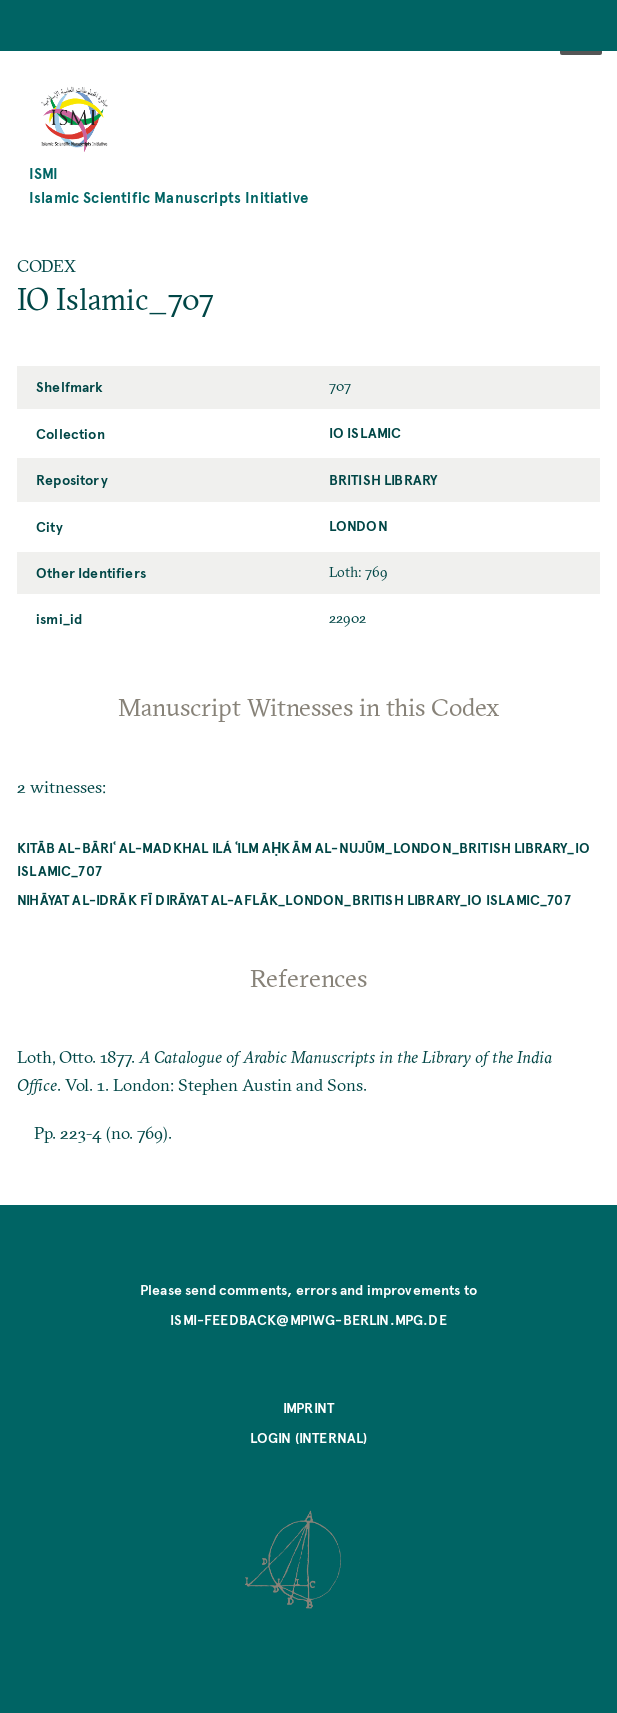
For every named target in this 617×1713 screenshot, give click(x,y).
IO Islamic (365, 432)
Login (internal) (309, 1437)
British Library (383, 479)
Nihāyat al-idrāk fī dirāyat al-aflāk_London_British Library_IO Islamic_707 (294, 899)
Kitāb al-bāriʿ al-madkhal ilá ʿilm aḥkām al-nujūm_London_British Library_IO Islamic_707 (303, 859)
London (358, 525)
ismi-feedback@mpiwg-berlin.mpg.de (308, 1319)
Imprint (308, 1407)
